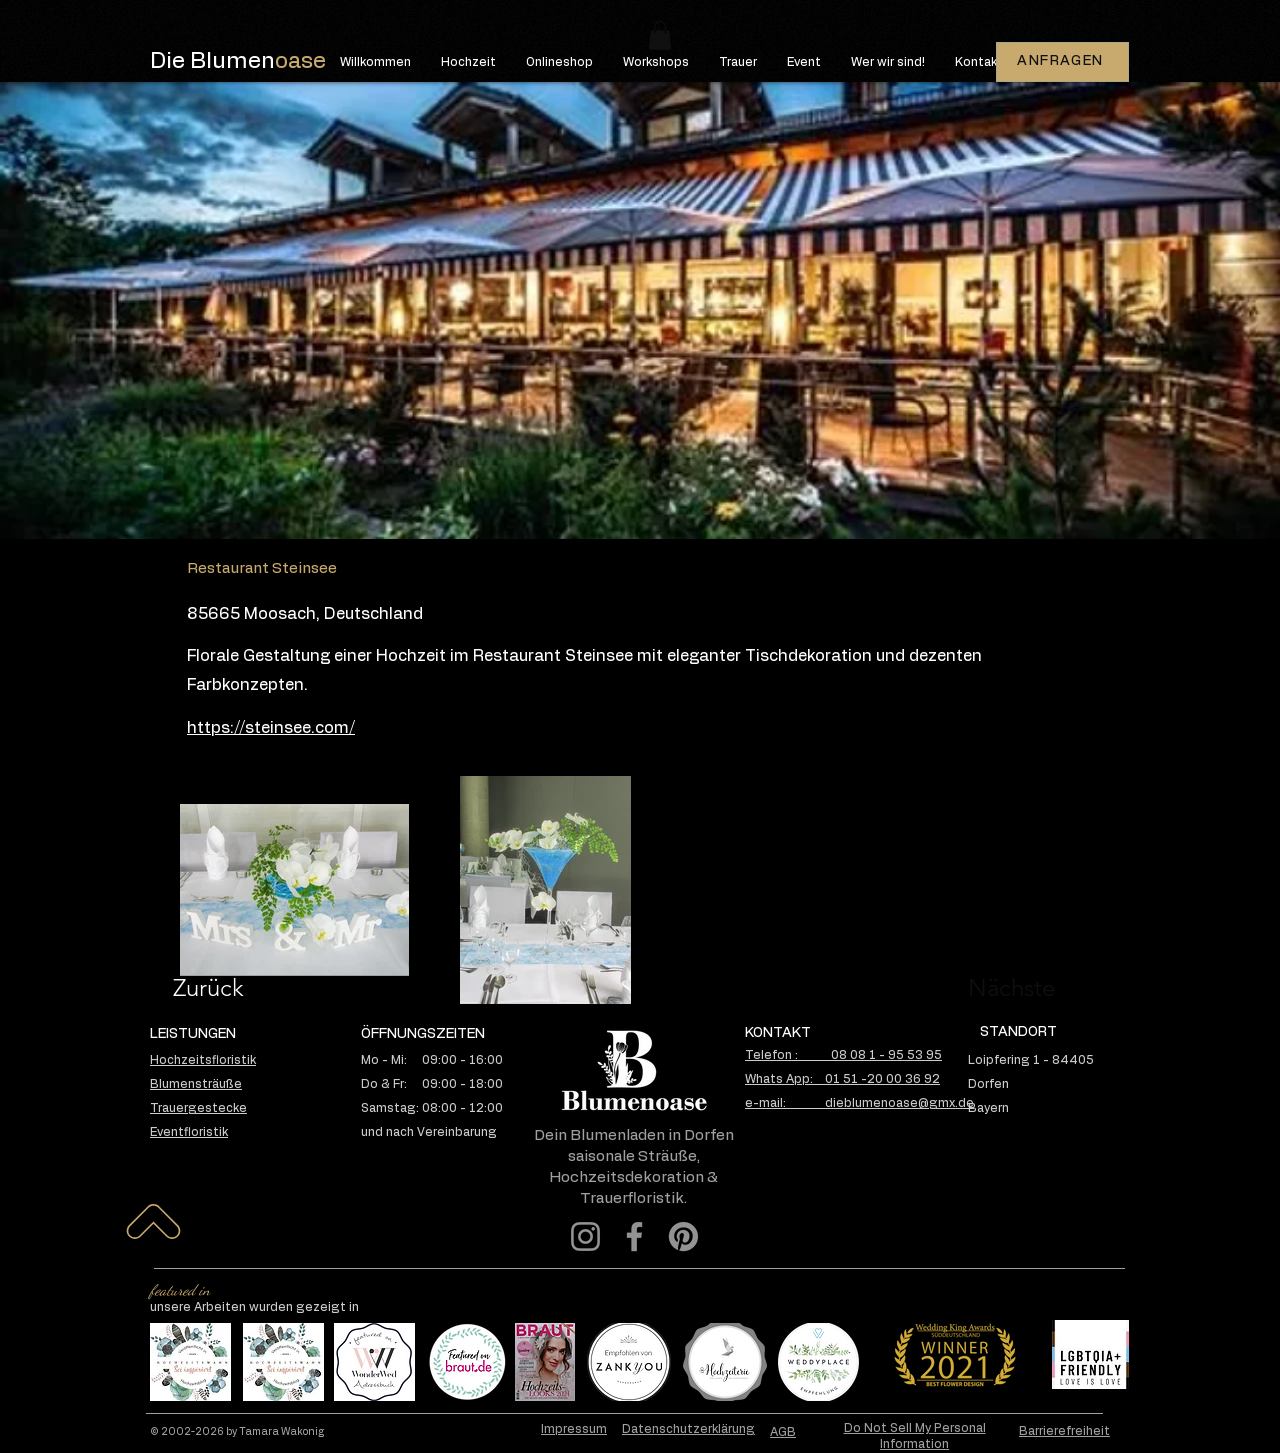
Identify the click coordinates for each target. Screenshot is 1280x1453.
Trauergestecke (198, 1108)
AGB (783, 1432)
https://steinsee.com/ (271, 728)
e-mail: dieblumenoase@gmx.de (859, 1103)
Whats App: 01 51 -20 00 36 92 (842, 1079)
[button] (660, 35)
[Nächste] (989, 988)
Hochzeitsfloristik (203, 1060)
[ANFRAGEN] (1062, 62)
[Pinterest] (683, 1236)
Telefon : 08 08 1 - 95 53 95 (843, 1055)
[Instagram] (585, 1236)
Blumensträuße (196, 1084)
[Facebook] (634, 1236)
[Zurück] (244, 988)
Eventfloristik (189, 1132)
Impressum (574, 1429)
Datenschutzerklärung (688, 1429)
